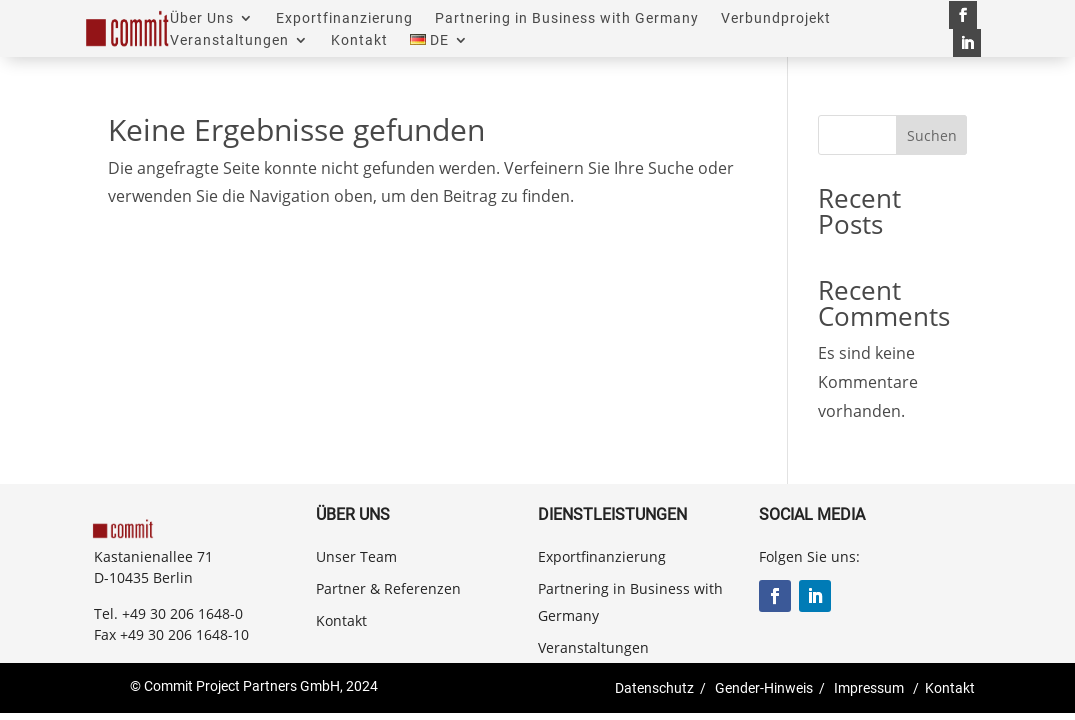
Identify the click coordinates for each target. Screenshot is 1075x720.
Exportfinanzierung (344, 18)
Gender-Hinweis (764, 688)
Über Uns (202, 18)
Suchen (932, 135)
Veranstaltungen (229, 40)
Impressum (869, 688)
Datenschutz (654, 688)
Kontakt (359, 40)
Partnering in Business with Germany (567, 18)
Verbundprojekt (776, 18)
